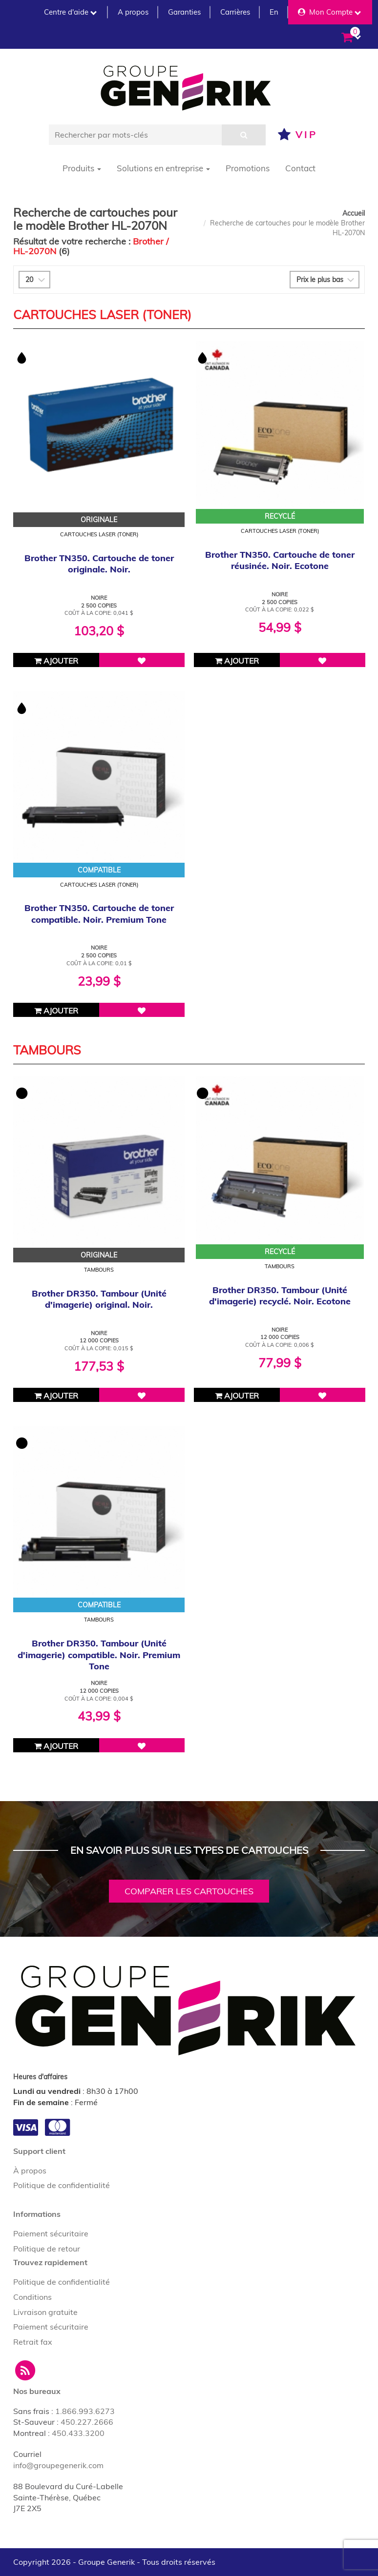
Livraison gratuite (45, 2312)
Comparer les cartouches (189, 1891)
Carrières (235, 12)
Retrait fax (32, 2342)
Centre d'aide (70, 12)
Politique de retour (46, 2248)
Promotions (248, 168)
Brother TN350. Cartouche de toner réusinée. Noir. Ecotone (280, 560)
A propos (133, 12)
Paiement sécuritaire (50, 2233)
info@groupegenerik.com (58, 2465)
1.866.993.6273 (85, 2411)
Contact (300, 168)
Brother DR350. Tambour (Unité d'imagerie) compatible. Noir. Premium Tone (99, 1655)
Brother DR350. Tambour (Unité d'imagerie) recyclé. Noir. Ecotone (280, 1295)
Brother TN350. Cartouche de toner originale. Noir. (99, 563)
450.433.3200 (78, 2433)
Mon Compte (329, 12)
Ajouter (56, 661)
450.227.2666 (87, 2422)
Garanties (184, 12)
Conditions (32, 2297)
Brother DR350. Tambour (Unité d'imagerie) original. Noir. (99, 1299)
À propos (29, 2170)
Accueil (353, 213)
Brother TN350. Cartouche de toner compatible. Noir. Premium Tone (99, 913)
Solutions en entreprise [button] (163, 168)
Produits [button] (82, 168)
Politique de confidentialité (61, 2185)
